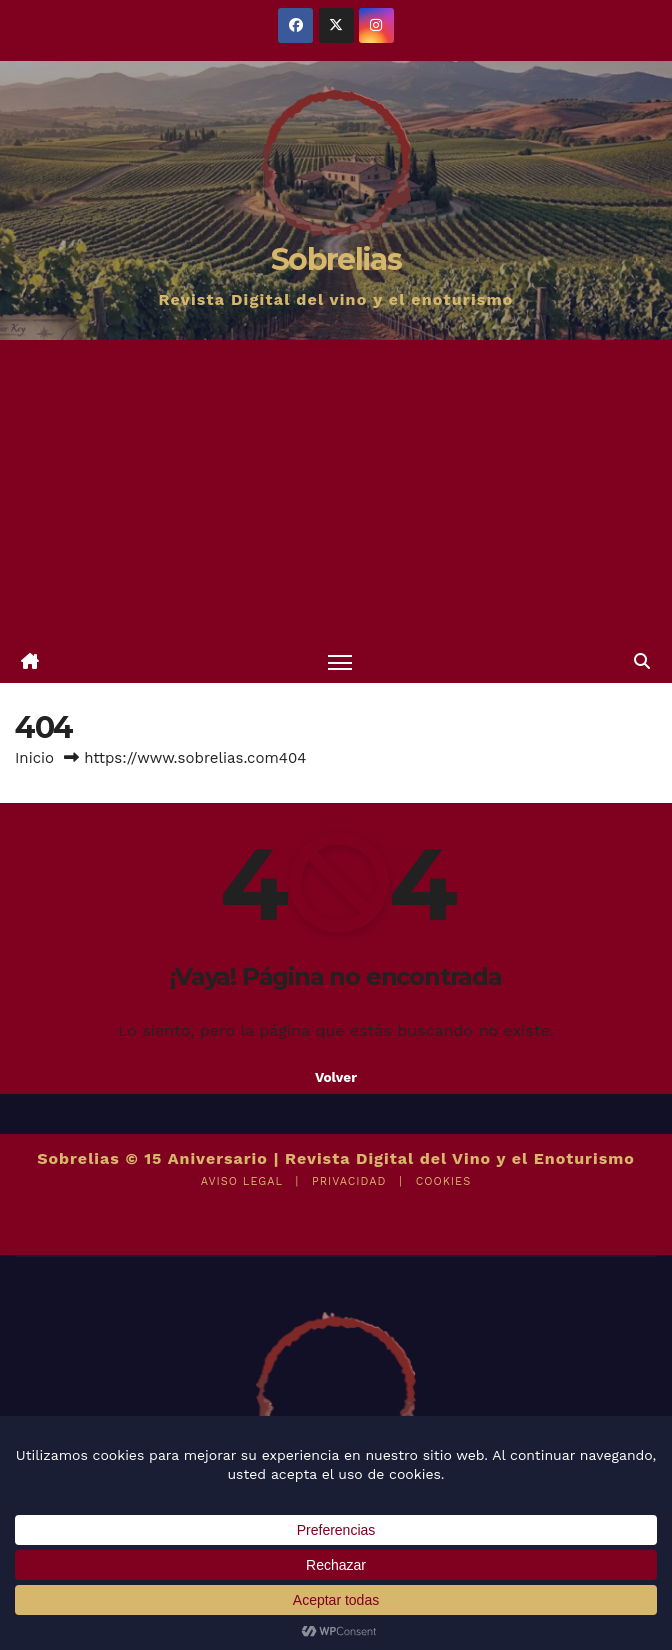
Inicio (34, 758)
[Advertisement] (336, 490)
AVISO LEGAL (242, 1181)
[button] (642, 661)
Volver (336, 1077)
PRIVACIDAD (349, 1181)
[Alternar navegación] (340, 661)
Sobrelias (336, 259)
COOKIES (444, 1181)
